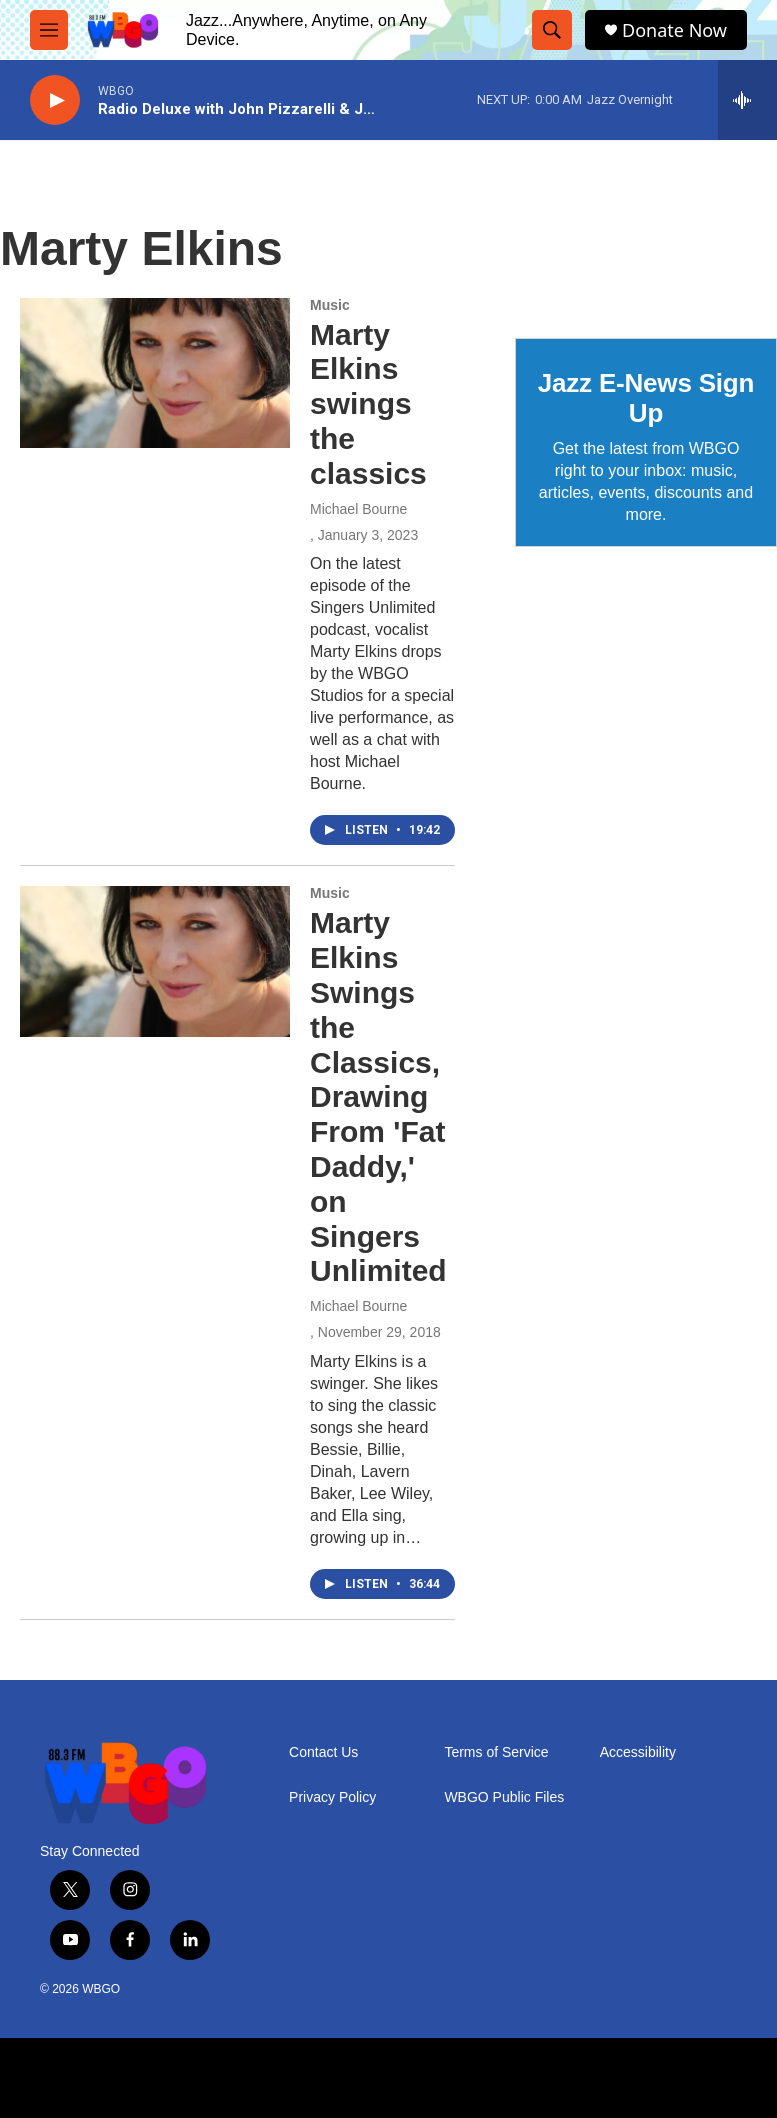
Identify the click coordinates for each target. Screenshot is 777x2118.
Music (330, 305)
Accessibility (638, 1752)
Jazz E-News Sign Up (646, 398)
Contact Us (323, 1752)
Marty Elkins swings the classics (368, 404)
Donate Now (674, 30)
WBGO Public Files (504, 1797)
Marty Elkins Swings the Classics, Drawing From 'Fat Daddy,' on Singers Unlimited (378, 1096)
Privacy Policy (332, 1797)
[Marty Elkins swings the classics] (155, 373)
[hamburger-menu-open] (49, 30)
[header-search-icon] (552, 30)
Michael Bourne (358, 509)
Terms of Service (496, 1752)
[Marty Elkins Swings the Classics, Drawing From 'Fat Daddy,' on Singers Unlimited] (155, 961)
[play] (55, 100)
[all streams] (747, 100)
